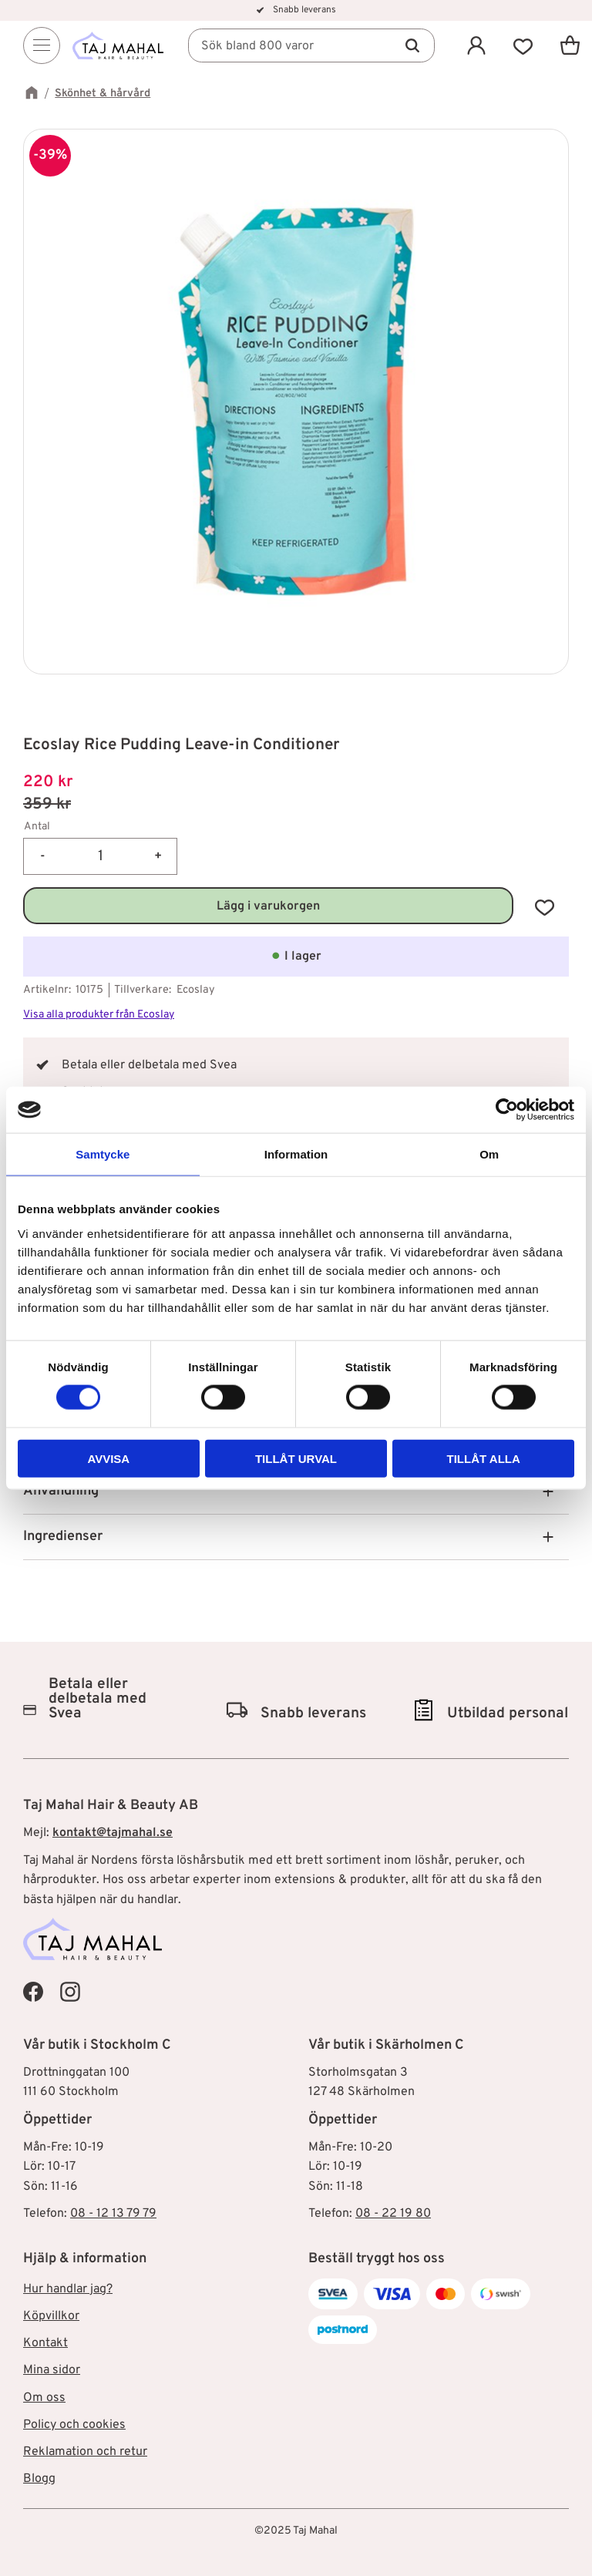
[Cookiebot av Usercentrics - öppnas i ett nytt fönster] (506, 1110)
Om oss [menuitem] (44, 2398)
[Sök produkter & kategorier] (316, 47)
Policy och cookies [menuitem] (74, 2425)
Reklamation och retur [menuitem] (85, 2452)
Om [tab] (489, 1154)
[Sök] (412, 47)
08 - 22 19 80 (393, 2213)
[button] (523, 46)
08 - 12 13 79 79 (113, 2213)
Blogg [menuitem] (39, 2479)
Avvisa (108, 1458)
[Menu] (41, 47)
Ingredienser (63, 1536)
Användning (61, 1491)
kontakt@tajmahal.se (112, 1833)
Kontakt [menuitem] (45, 2343)
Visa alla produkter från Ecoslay (98, 1014)
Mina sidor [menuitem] (51, 2370)
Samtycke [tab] (103, 1154)
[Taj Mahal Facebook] (33, 1991)
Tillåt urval (296, 1458)
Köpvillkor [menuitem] (51, 2316)
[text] (296, 783)
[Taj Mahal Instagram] (70, 1991)
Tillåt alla (483, 1458)
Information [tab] (296, 1154)
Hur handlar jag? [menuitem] (68, 2289)
